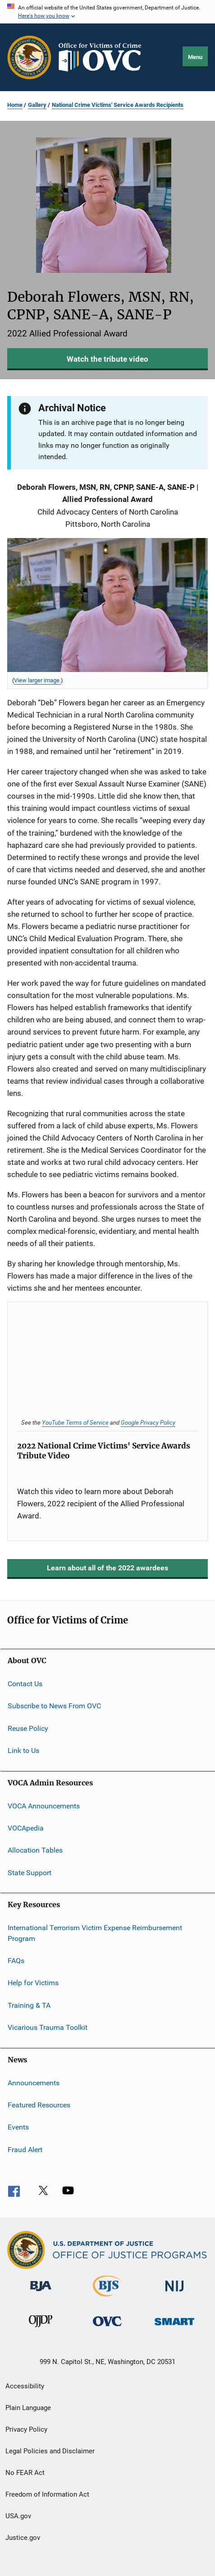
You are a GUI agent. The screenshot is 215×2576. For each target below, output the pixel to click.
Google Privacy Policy (148, 1422)
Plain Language (28, 2408)
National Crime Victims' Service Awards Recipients (117, 104)
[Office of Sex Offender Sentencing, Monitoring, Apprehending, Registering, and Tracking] (174, 2326)
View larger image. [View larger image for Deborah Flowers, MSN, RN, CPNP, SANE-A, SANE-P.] (37, 680)
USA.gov (18, 2516)
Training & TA (29, 2005)
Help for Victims (33, 1982)
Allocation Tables (35, 1850)
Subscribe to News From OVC (54, 1706)
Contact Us (25, 1683)
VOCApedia (26, 1828)
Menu (195, 57)
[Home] (104, 57)
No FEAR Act (25, 2473)
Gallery (37, 104)
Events (18, 2127)
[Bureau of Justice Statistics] (107, 2298)
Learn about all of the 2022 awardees (107, 1568)
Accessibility (24, 2386)
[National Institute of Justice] (174, 2293)
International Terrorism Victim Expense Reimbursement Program (95, 1933)
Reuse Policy (28, 1728)
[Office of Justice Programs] (29, 57)
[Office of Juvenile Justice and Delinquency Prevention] (40, 2329)
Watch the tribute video (107, 358)
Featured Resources (39, 2105)
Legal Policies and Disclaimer (50, 2451)
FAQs (16, 1960)
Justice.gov (22, 2538)
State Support (29, 1872)
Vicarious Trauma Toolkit (47, 2027)
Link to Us (23, 1750)
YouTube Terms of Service (75, 1422)
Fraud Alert (25, 2149)
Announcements (33, 2082)
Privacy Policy (26, 2429)
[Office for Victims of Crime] (107, 2327)
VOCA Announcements (44, 1805)
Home (15, 104)
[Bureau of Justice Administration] (40, 2293)
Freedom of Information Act (47, 2494)
